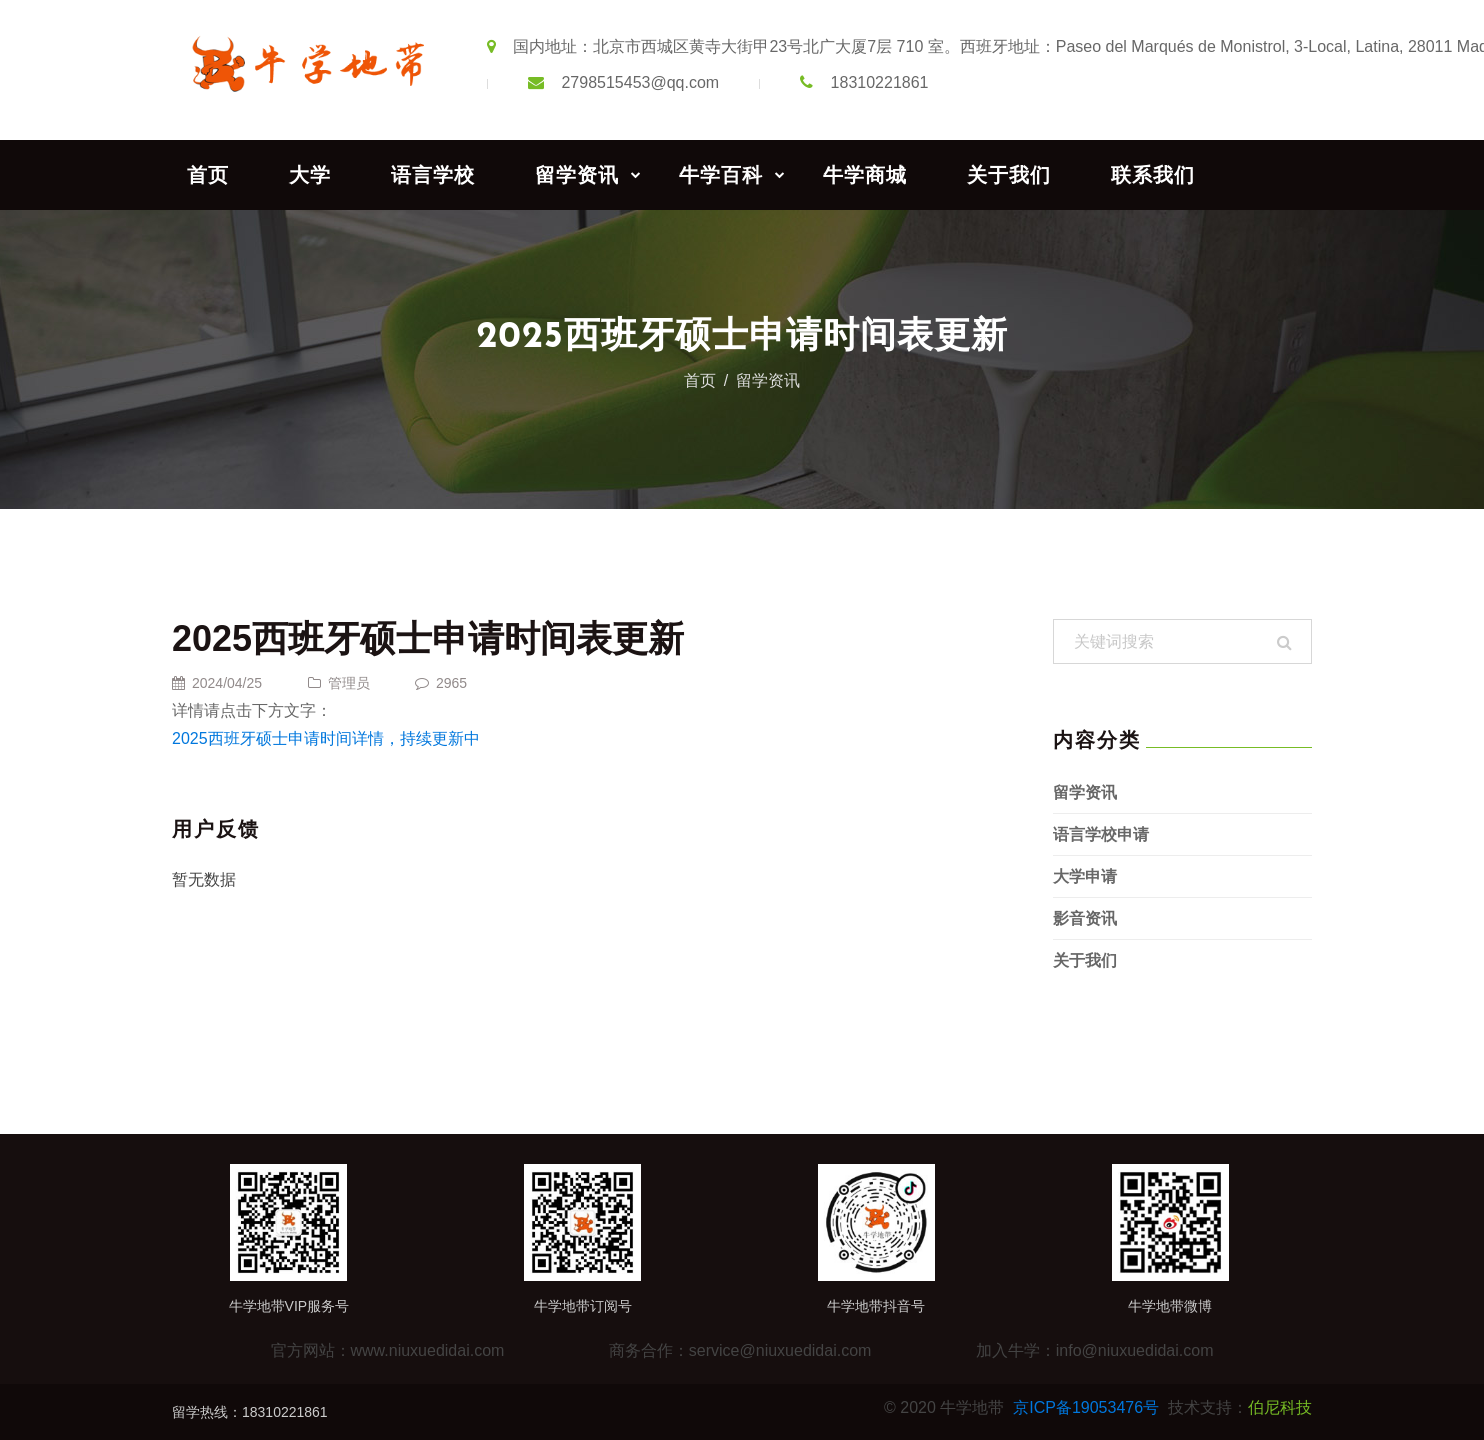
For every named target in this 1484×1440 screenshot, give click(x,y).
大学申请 (1085, 876)
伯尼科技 (1280, 1407)
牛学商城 (865, 175)
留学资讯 (577, 175)
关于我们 (1009, 175)
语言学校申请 (1101, 834)
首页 (208, 175)
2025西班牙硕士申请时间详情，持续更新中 (326, 738)
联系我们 (1153, 175)
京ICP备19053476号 (1086, 1407)
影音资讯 (1085, 918)
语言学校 (433, 175)
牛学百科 (721, 175)
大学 (310, 175)
